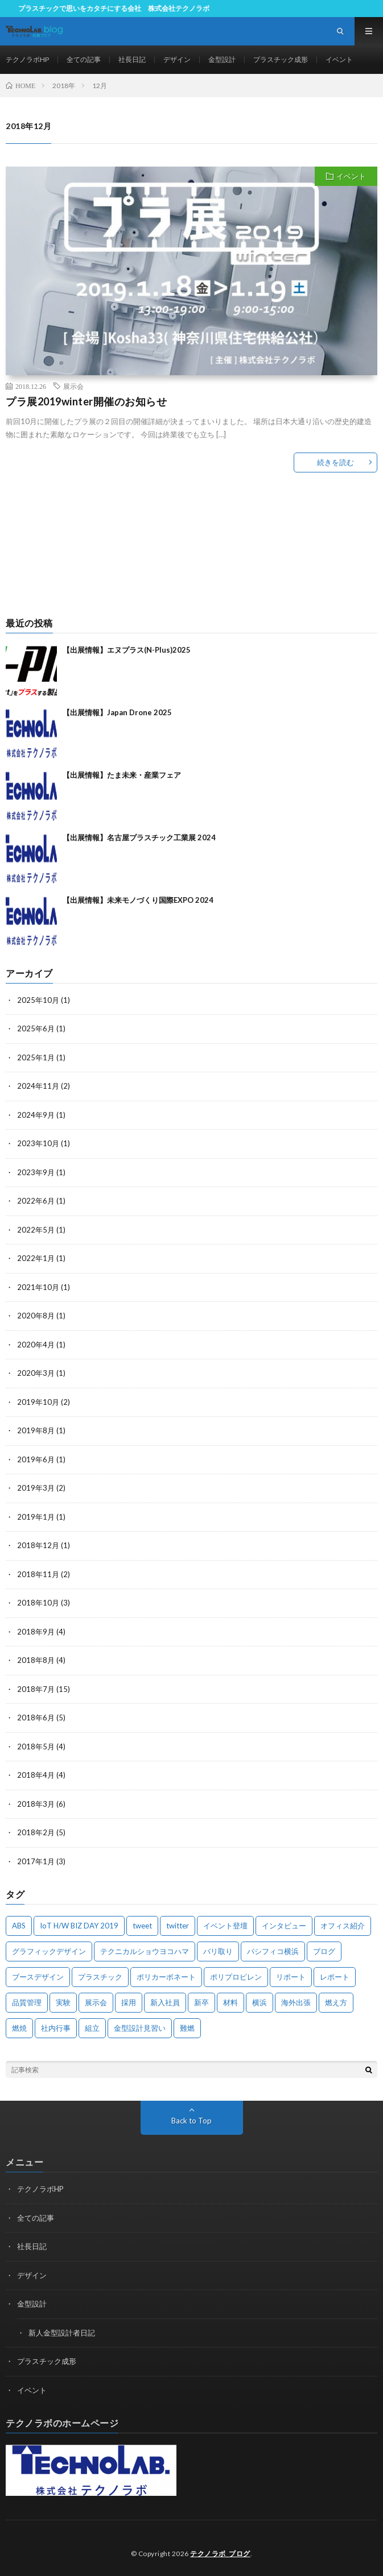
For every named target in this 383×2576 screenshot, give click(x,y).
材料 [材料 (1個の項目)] (230, 2002)
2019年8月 (36, 1430)
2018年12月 (38, 1545)
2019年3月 (36, 1487)
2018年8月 (36, 1660)
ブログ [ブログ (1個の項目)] (324, 1951)
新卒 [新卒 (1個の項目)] (201, 2002)
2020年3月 (36, 1373)
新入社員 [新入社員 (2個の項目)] (165, 2002)
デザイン (177, 59)
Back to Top (191, 2120)
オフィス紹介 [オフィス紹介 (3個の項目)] (342, 1925)
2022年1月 (36, 1258)
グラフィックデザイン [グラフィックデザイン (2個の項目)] (49, 1951)
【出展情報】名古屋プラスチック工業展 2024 (139, 837)
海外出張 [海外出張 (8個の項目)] (296, 2002)
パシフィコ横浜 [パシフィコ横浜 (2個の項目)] (273, 1951)
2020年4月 (36, 1344)
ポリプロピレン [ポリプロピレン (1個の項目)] (236, 1976)
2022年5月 (36, 1229)
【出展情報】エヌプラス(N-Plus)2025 (127, 649)
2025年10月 (38, 1000)
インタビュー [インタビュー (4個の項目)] (284, 1925)
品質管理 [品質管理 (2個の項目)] (27, 2002)
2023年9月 (36, 1172)
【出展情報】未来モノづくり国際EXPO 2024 (138, 900)
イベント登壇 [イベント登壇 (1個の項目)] (225, 1925)
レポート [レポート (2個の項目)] (334, 1976)
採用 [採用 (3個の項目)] (128, 2002)
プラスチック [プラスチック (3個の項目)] (100, 1976)
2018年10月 (38, 1602)
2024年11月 (38, 1085)
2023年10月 (38, 1143)
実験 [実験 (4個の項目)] (63, 2002)
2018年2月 (36, 1832)
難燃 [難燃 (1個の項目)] (187, 2027)
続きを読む (335, 462)
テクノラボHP (27, 59)
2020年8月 (36, 1315)
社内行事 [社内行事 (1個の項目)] (56, 2027)
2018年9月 (36, 1631)
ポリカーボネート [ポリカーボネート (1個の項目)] (166, 1976)
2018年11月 (38, 1574)
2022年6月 (36, 1200)
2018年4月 (36, 1774)
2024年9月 (36, 1114)
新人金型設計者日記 (61, 2332)
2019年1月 (36, 1516)
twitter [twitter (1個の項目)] (177, 1925)
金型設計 (222, 59)
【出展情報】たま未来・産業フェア (122, 774)
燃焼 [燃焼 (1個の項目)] (19, 2027)
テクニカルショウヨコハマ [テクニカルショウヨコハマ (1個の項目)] (144, 1951)
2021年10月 (38, 1287)
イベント (339, 59)
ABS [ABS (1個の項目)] (19, 1925)
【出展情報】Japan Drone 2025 (117, 712)
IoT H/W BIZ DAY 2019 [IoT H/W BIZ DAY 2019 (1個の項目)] (79, 1925)
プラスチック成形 (280, 59)
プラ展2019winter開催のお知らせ (86, 401)
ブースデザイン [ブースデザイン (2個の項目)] (38, 1976)
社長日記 (132, 59)
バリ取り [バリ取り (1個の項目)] (218, 1951)
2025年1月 (36, 1057)
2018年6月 (36, 1717)
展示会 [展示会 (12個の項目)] (96, 2002)
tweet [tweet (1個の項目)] (142, 1925)
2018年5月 (36, 1746)
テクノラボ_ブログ (220, 2553)
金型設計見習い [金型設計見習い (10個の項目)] (140, 2027)
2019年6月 (36, 1459)
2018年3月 (36, 1803)
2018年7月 (36, 1689)
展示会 (73, 386)
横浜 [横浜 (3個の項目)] (259, 2002)
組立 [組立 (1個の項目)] (92, 2027)
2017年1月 (36, 1861)
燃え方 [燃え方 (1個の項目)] (336, 2002)
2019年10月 (38, 1402)
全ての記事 (84, 59)
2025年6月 (36, 1028)
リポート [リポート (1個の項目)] (291, 1976)
